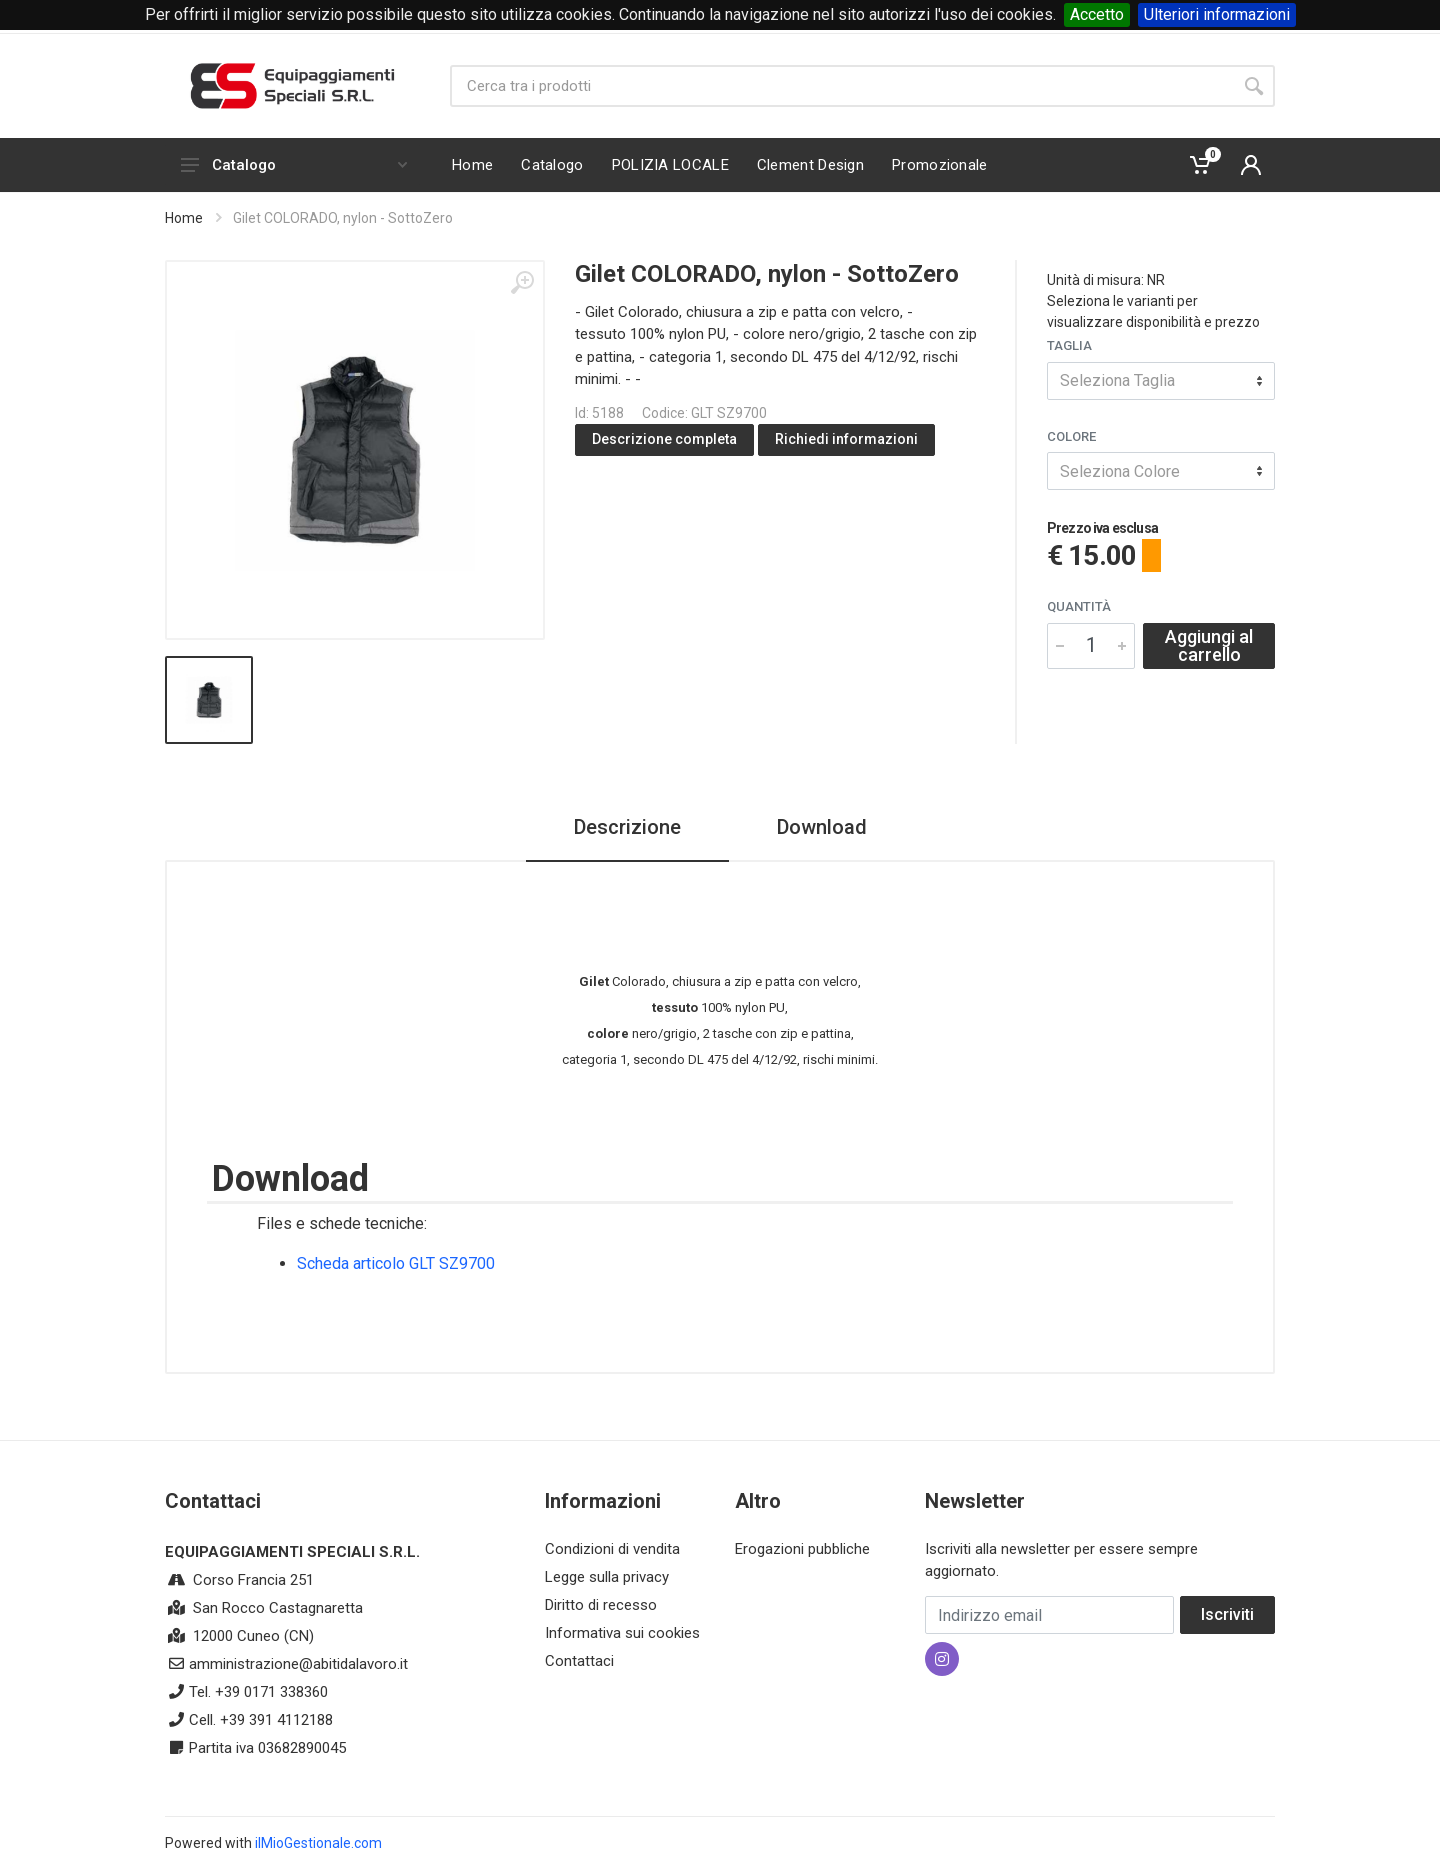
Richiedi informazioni (846, 439)
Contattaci (579, 1661)
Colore (1071, 436)
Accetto (1097, 14)
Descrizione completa (664, 439)
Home (184, 218)
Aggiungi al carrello (1209, 645)
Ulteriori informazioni (1217, 14)
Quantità (1079, 606)
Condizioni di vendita (612, 1549)
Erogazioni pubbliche (802, 1549)
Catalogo (294, 165)
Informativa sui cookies (622, 1633)
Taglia (1069, 345)
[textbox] (1161, 381)
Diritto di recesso (601, 1605)
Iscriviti (1227, 1614)
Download (822, 827)
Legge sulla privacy (607, 1577)
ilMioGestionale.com (318, 1843)
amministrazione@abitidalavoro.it (298, 1664)
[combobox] (1161, 381)
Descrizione (627, 827)
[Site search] (841, 86)
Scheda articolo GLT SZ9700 (396, 1263)
